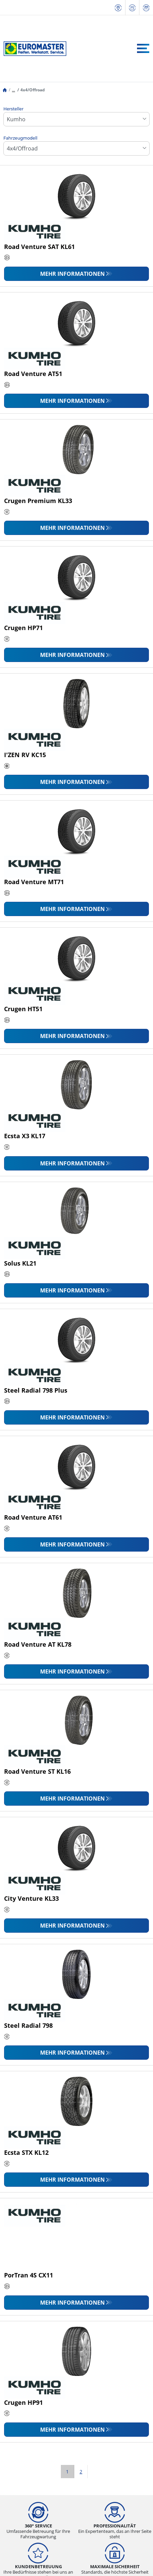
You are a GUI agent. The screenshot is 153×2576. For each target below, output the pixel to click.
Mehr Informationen (72, 274)
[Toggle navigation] (143, 48)
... (13, 90)
